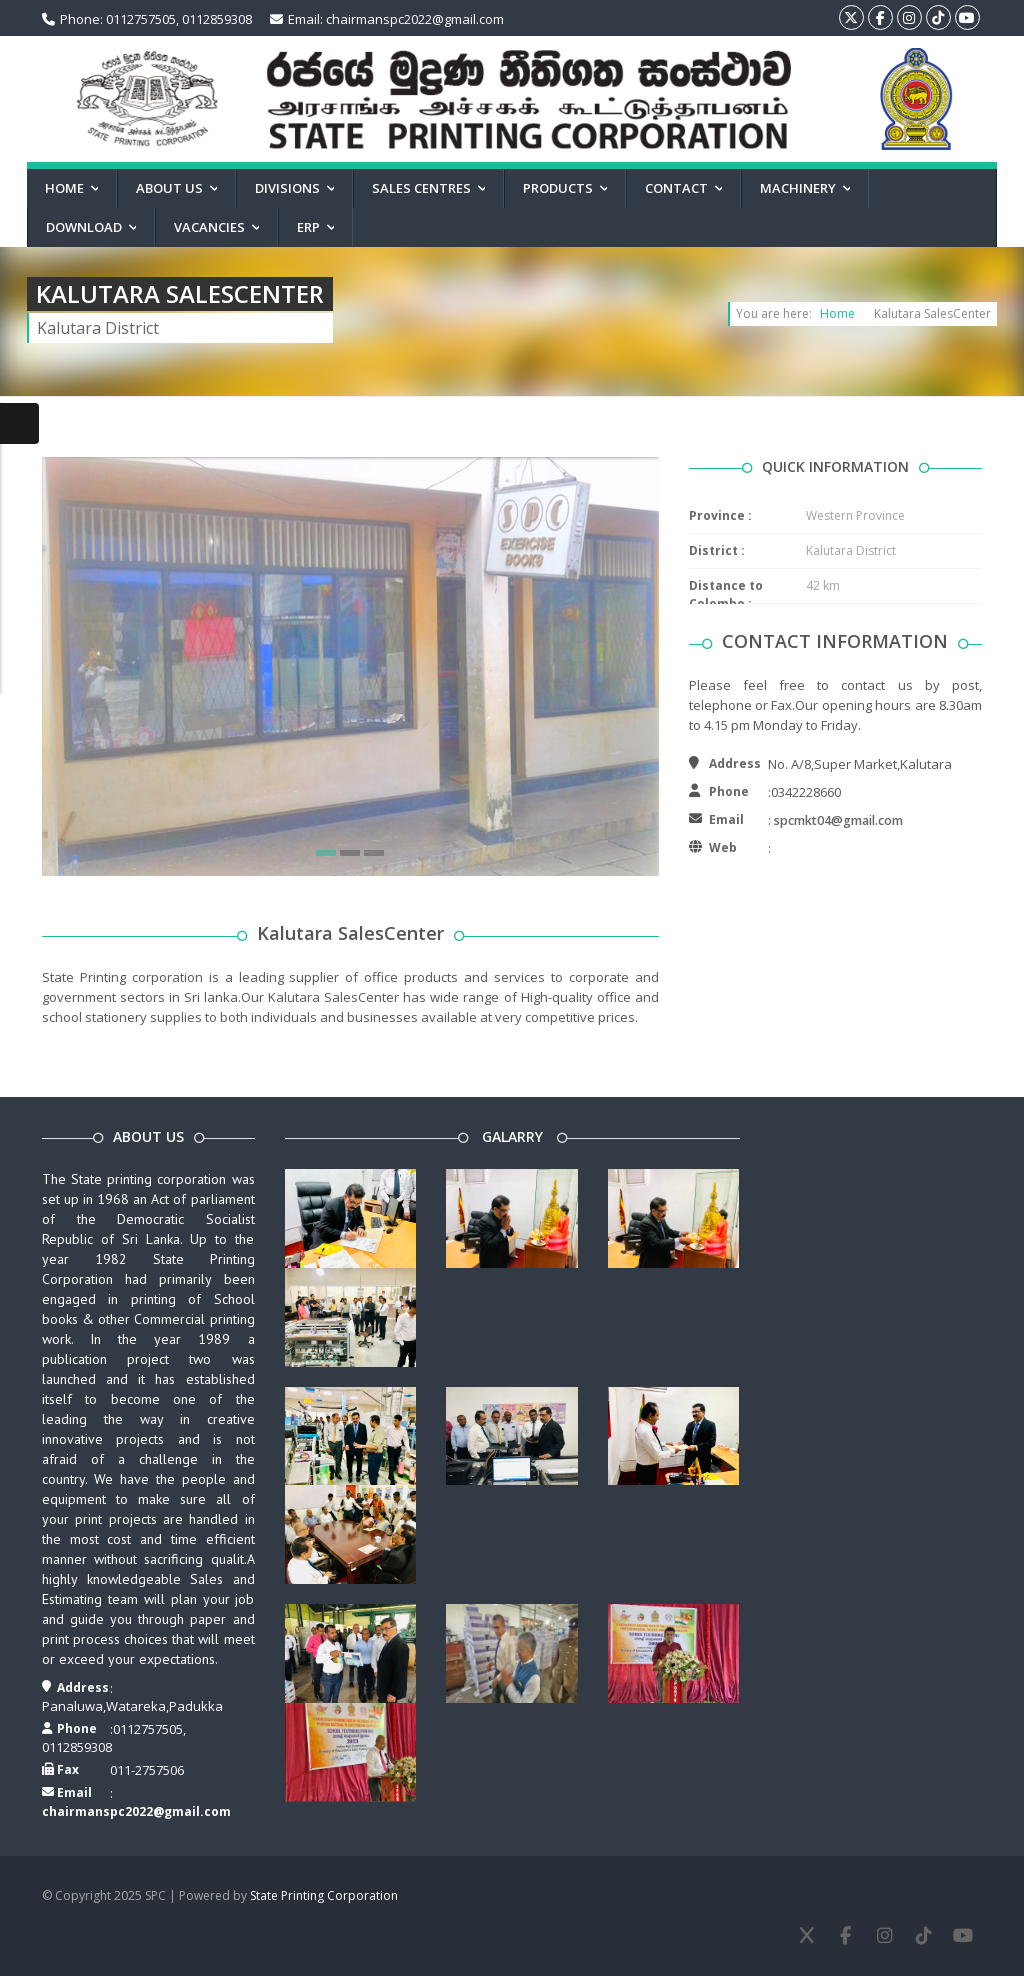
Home (837, 313)
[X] (806, 1936)
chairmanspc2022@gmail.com (136, 1811)
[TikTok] (923, 1936)
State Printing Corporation (324, 1895)
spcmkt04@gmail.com (838, 820)
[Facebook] (845, 1936)
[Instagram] (884, 1936)
